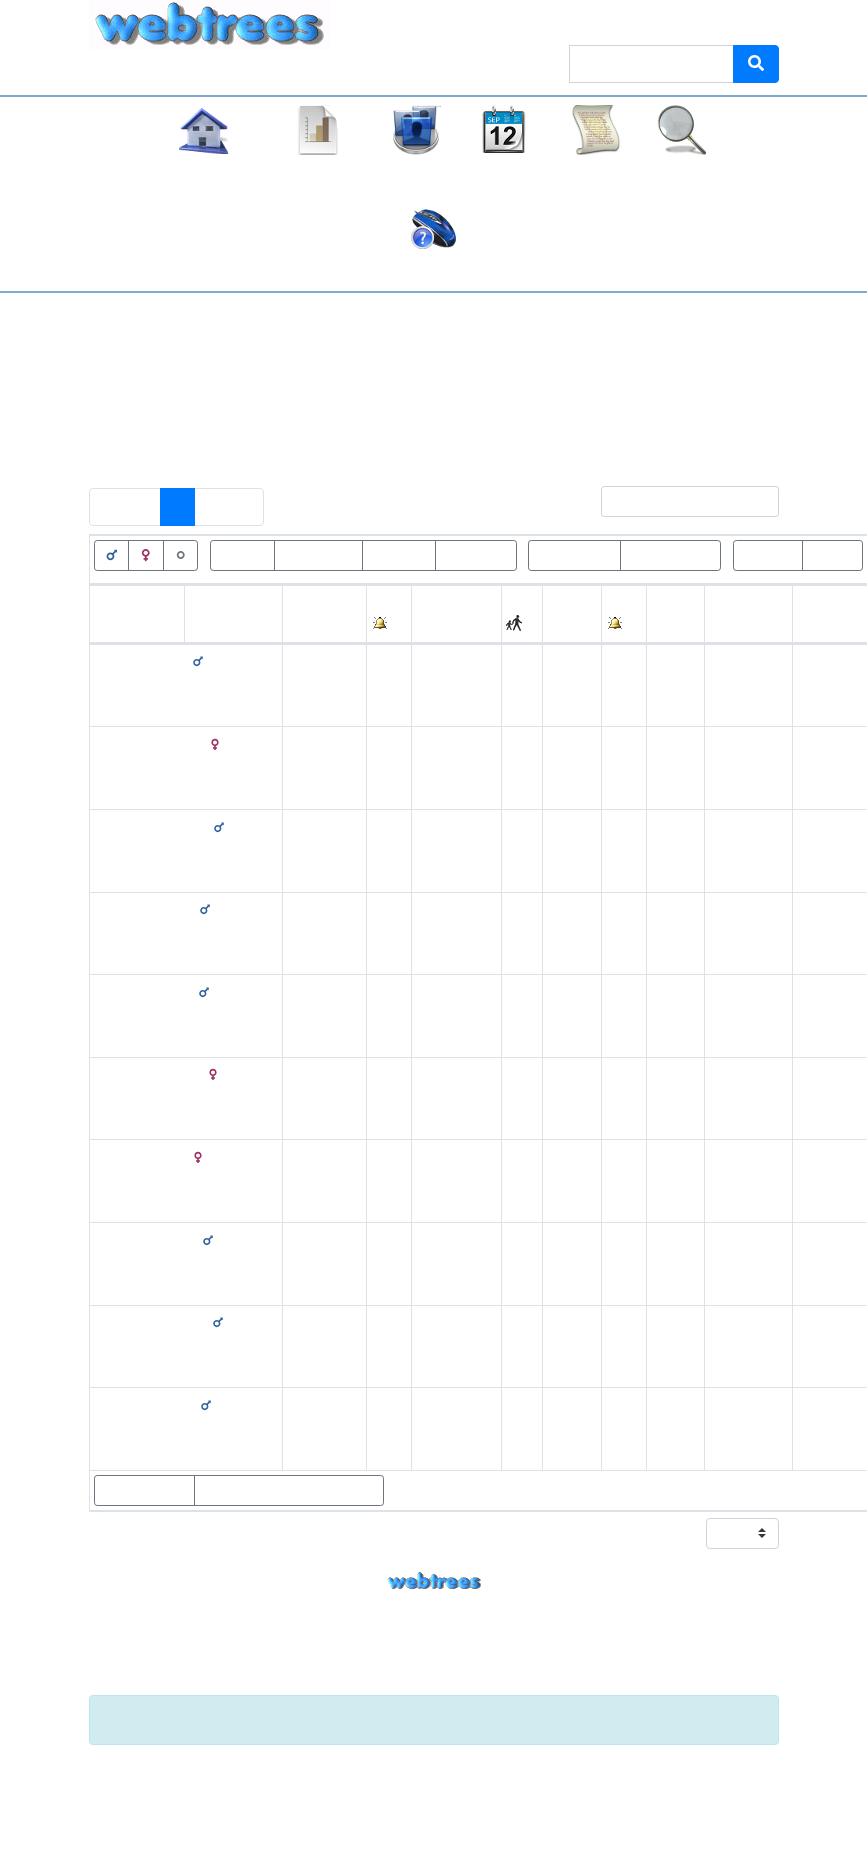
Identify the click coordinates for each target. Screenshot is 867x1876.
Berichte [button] (596, 173)
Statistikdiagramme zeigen (289, 1490)
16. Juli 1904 (565, 1180)
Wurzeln (768, 554)
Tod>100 (399, 554)
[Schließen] (751, 1720)
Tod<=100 (476, 554)
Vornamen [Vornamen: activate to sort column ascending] (129, 625)
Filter (668, 501)
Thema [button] (570, 19)
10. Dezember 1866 (324, 1098)
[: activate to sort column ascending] (389, 614)
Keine (460, 399)
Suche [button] (682, 173)
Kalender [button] (504, 173)
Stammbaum (203, 173)
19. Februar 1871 (313, 685)
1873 (565, 1345)
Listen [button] (416, 173)
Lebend (242, 554)
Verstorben (318, 554)
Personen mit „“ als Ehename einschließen (267, 441)
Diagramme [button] (319, 173)
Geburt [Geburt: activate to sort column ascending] (310, 625)
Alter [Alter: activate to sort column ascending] (667, 625)
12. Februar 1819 (313, 1015)
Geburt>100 (574, 554)
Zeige (720, 1533)
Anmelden (736, 19)
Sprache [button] (647, 19)
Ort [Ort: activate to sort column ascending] (426, 625)
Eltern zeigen (144, 1490)
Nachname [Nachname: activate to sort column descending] (225, 625)
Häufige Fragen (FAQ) (433, 270)
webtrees (434, 1581)
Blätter (832, 554)
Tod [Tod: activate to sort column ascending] (560, 625)
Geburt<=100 (670, 554)
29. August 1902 (571, 1015)
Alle (516, 399)
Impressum (434, 1682)
